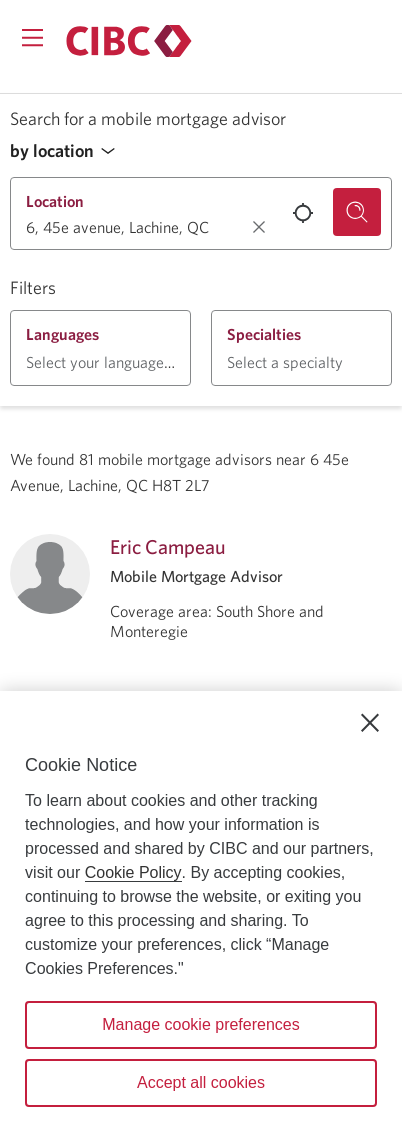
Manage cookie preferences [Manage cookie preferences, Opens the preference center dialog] (200, 1024)
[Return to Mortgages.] (129, 41)
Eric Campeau (168, 546)
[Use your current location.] (303, 213)
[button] (68, 151)
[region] (201, 914)
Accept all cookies (201, 1082)
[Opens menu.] (32, 37)
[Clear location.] (259, 227)
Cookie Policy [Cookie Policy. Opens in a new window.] (133, 872)
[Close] (370, 723)
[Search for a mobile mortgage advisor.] (357, 212)
